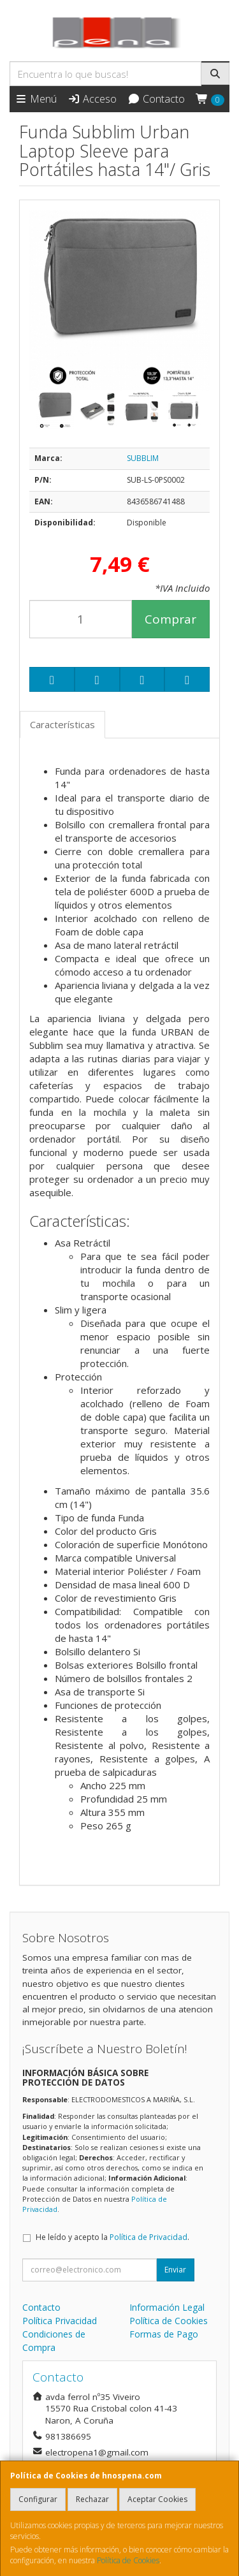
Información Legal (167, 2307)
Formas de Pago (163, 2334)
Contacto (156, 99)
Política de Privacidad (148, 2237)
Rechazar (92, 2499)
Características (62, 724)
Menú (36, 99)
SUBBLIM (143, 458)
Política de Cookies (128, 2560)
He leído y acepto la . (112, 2237)
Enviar (175, 2269)
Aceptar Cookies (157, 2499)
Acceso (92, 99)
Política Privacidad (59, 2321)
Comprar (170, 619)
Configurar (37, 2499)
